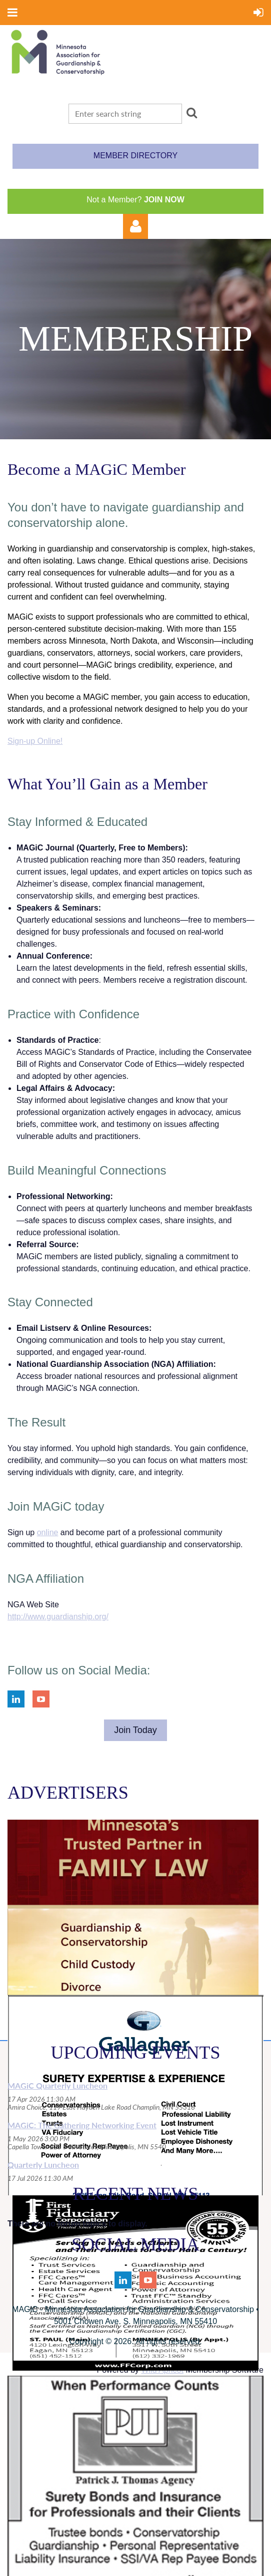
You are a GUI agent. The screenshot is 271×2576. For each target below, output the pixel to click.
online (47, 1532)
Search (191, 113)
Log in (135, 226)
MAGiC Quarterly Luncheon (58, 2085)
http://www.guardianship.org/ (58, 1616)
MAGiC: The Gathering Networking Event (82, 2125)
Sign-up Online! (35, 741)
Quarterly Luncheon (43, 2164)
